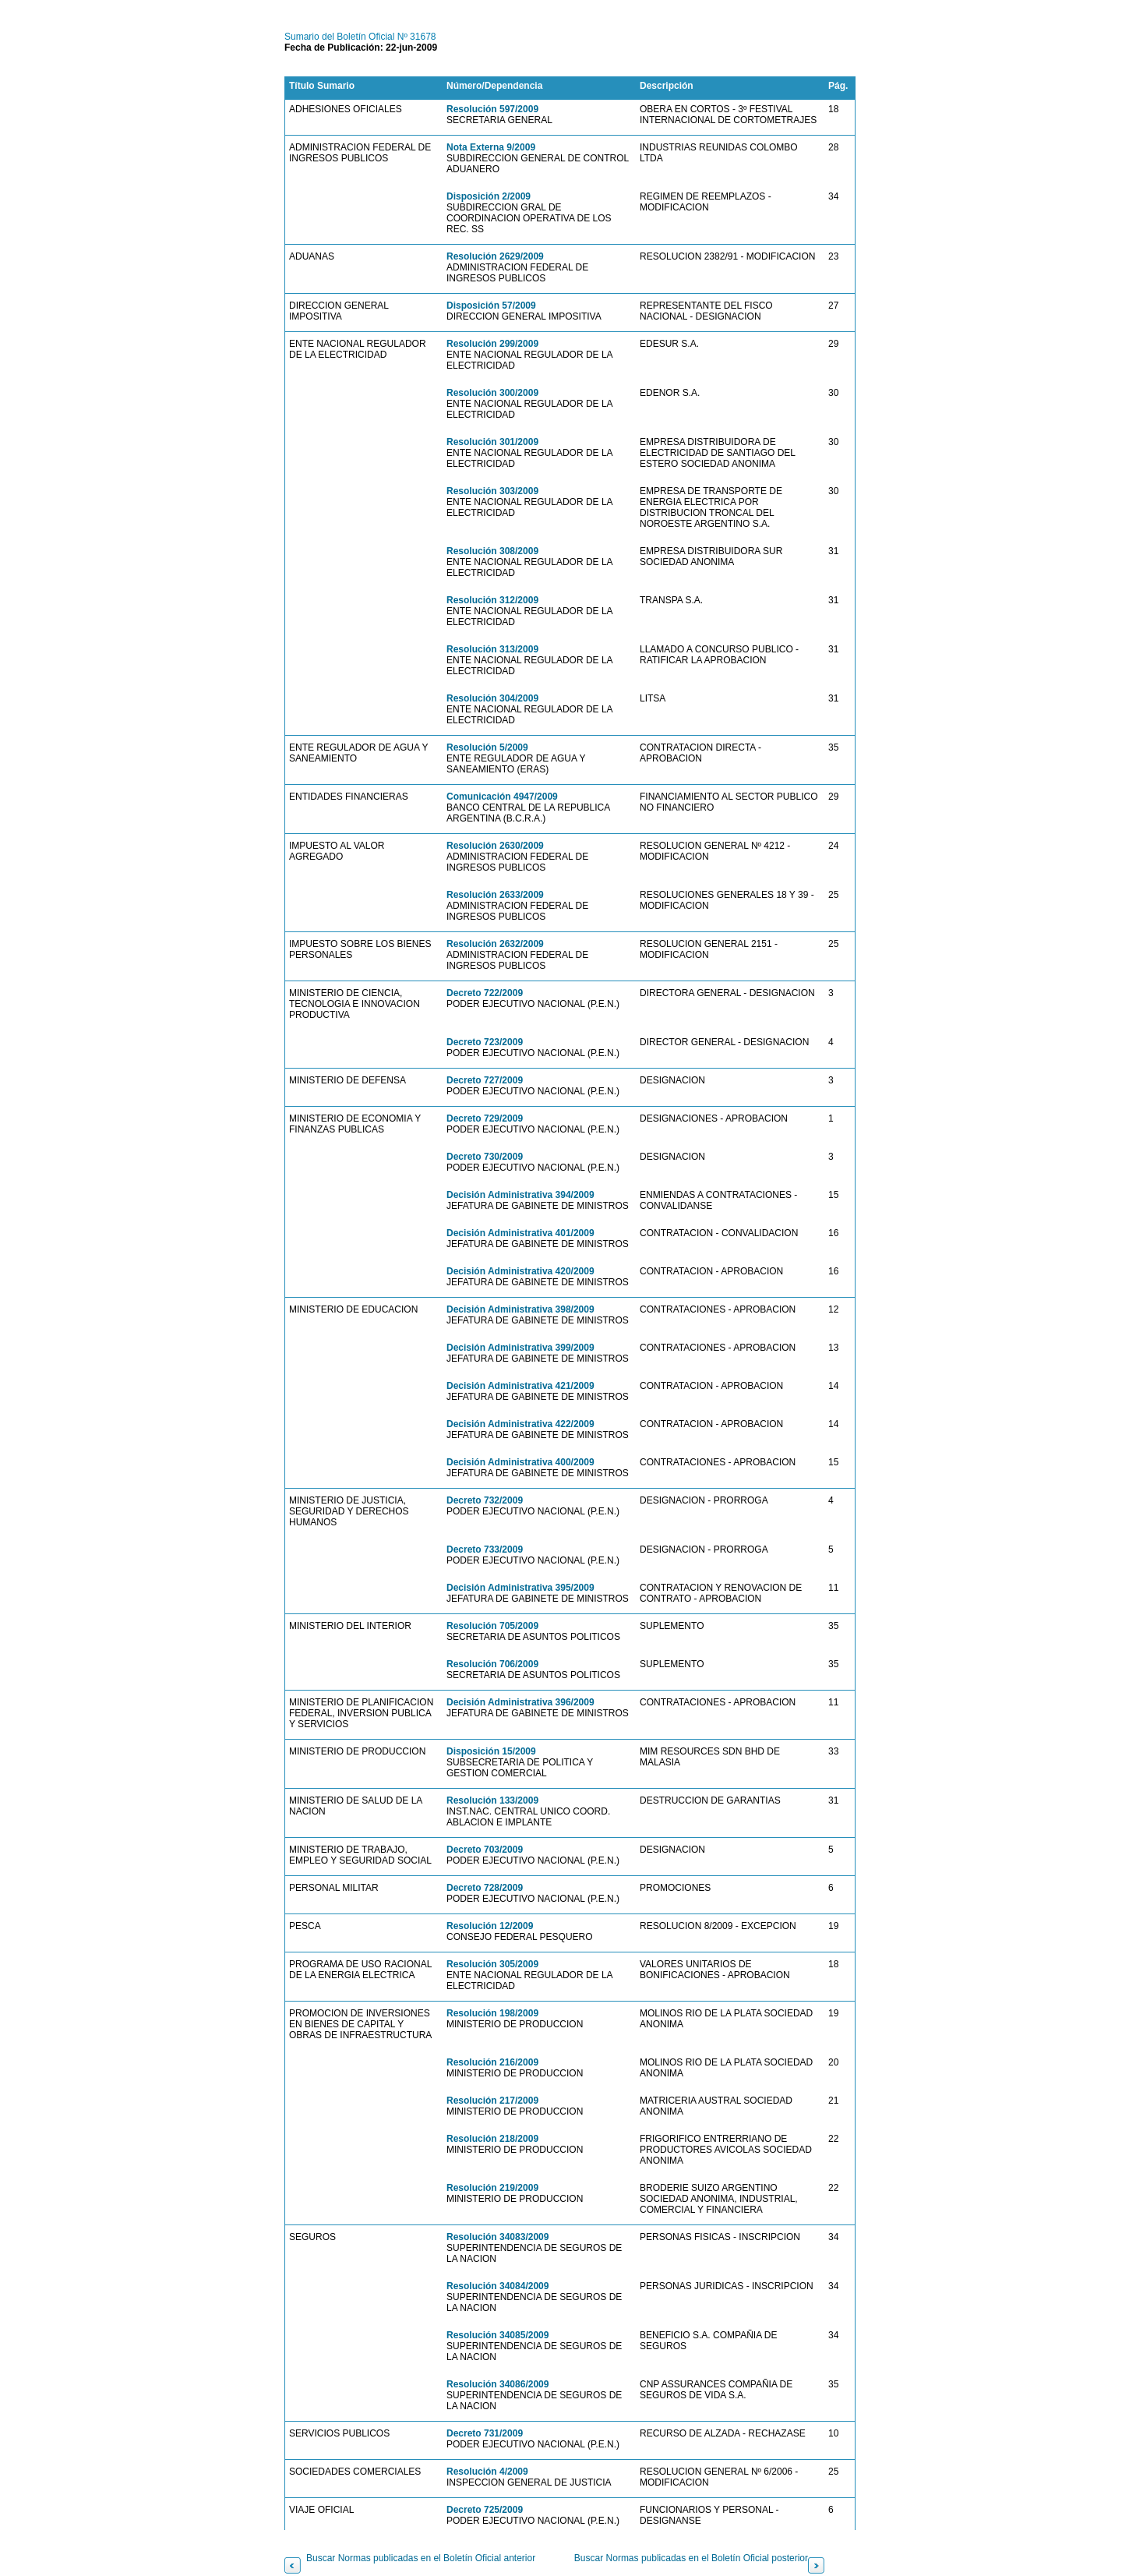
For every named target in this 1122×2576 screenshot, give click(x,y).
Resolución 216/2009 (492, 2062)
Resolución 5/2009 (487, 747)
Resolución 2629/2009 (495, 256)
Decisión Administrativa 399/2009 (520, 1347)
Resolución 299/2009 (492, 343)
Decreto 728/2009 (484, 1887)
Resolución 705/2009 (492, 1625)
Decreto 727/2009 (484, 1080)
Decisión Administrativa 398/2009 (520, 1309)
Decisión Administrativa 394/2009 (520, 1194)
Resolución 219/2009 (492, 2187)
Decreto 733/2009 (484, 1549)
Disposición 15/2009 (491, 1751)
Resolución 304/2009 (492, 698)
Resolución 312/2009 (492, 600)
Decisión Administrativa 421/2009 (520, 1385)
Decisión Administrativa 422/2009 (520, 1424)
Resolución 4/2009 (487, 2471)
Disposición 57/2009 (491, 305)
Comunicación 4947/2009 (502, 796)
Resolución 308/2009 (492, 551)
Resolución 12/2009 (489, 1926)
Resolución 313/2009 (492, 649)
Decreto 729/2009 (484, 1118)
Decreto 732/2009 (484, 1500)
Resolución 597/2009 (492, 109)
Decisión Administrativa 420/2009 (520, 1271)
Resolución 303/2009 (492, 491)
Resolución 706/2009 (492, 1664)
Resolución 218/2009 (492, 2138)
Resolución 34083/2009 (497, 2236)
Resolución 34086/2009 (497, 2384)
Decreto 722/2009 (484, 993)
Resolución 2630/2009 (495, 845)
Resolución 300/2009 (492, 392)
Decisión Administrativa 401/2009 (520, 1233)
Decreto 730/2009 (484, 1156)
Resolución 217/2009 (492, 2100)
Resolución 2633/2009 (495, 894)
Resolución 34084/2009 (497, 2286)
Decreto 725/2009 (484, 2509)
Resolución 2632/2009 (495, 943)
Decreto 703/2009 (484, 1849)
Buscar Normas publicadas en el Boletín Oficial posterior (691, 2558)
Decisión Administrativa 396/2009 (520, 1702)
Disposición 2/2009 (488, 196)
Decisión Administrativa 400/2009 (520, 1462)
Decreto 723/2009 (484, 1042)
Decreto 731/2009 (484, 2433)
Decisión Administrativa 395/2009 (520, 1587)
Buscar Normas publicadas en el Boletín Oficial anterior (420, 2558)
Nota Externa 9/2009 (490, 147)
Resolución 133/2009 (492, 1800)
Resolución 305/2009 (492, 1964)
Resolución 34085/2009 (497, 2335)
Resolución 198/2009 (492, 2013)
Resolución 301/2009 (492, 441)
